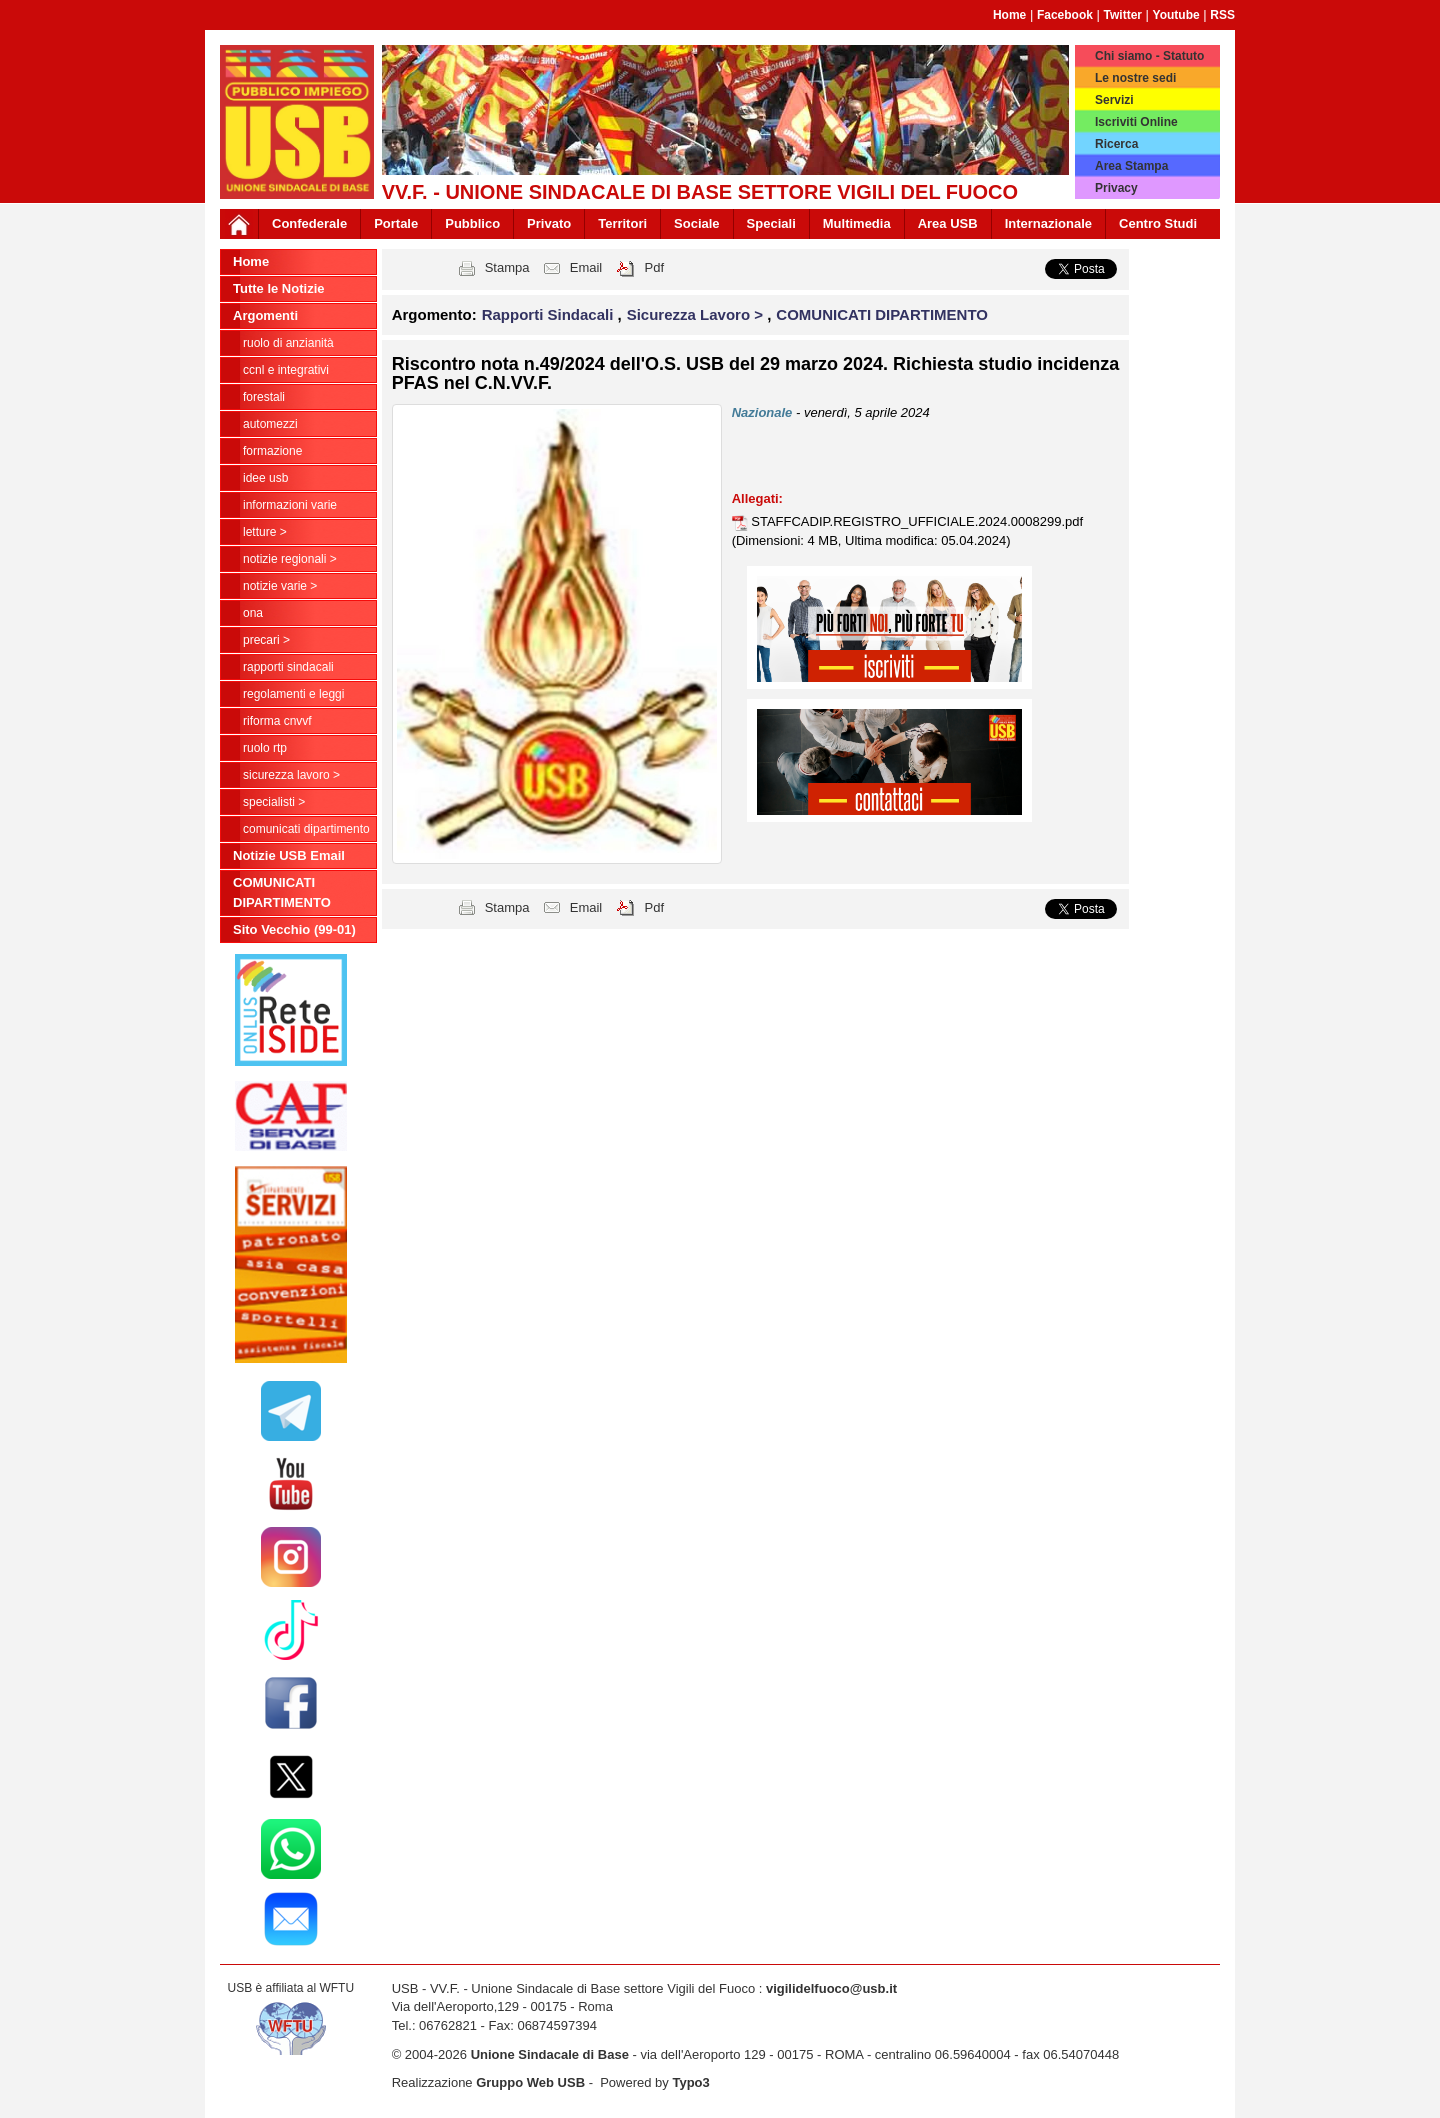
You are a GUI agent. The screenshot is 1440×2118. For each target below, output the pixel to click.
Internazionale (1048, 223)
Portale (396, 223)
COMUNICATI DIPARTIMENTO (306, 829)
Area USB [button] (948, 223)
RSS (1222, 15)
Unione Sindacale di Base (550, 2054)
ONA (253, 613)
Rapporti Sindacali (288, 667)
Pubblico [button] (472, 223)
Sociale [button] (697, 223)
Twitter (1123, 15)
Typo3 (690, 2082)
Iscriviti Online (1136, 122)
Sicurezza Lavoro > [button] (697, 314)
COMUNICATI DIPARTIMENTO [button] (882, 314)
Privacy (1116, 188)
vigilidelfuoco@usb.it (831, 1988)
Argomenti (265, 315)
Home (1009, 15)
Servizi (1114, 100)
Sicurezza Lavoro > (291, 775)
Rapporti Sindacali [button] (550, 314)
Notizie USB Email (289, 855)
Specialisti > (274, 802)
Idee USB (265, 478)
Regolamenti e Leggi (293, 694)
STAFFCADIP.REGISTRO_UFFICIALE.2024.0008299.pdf (917, 521)
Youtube (1176, 15)
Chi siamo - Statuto (1149, 56)
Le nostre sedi (1135, 78)
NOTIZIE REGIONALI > (290, 559)
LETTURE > (265, 532)
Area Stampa (1131, 166)
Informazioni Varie (290, 505)
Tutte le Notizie (278, 288)
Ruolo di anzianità (288, 343)
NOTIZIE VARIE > (280, 586)
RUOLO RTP (265, 748)
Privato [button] (549, 223)
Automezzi (270, 424)
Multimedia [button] (857, 223)
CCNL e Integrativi (286, 370)
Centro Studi (1158, 223)
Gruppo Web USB (530, 2082)
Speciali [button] (771, 223)
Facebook (1065, 15)
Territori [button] (622, 223)
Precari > (266, 640)
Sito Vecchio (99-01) (294, 929)
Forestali (264, 397)
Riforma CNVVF (277, 721)
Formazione (272, 451)
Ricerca (1116, 144)
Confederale (309, 223)
